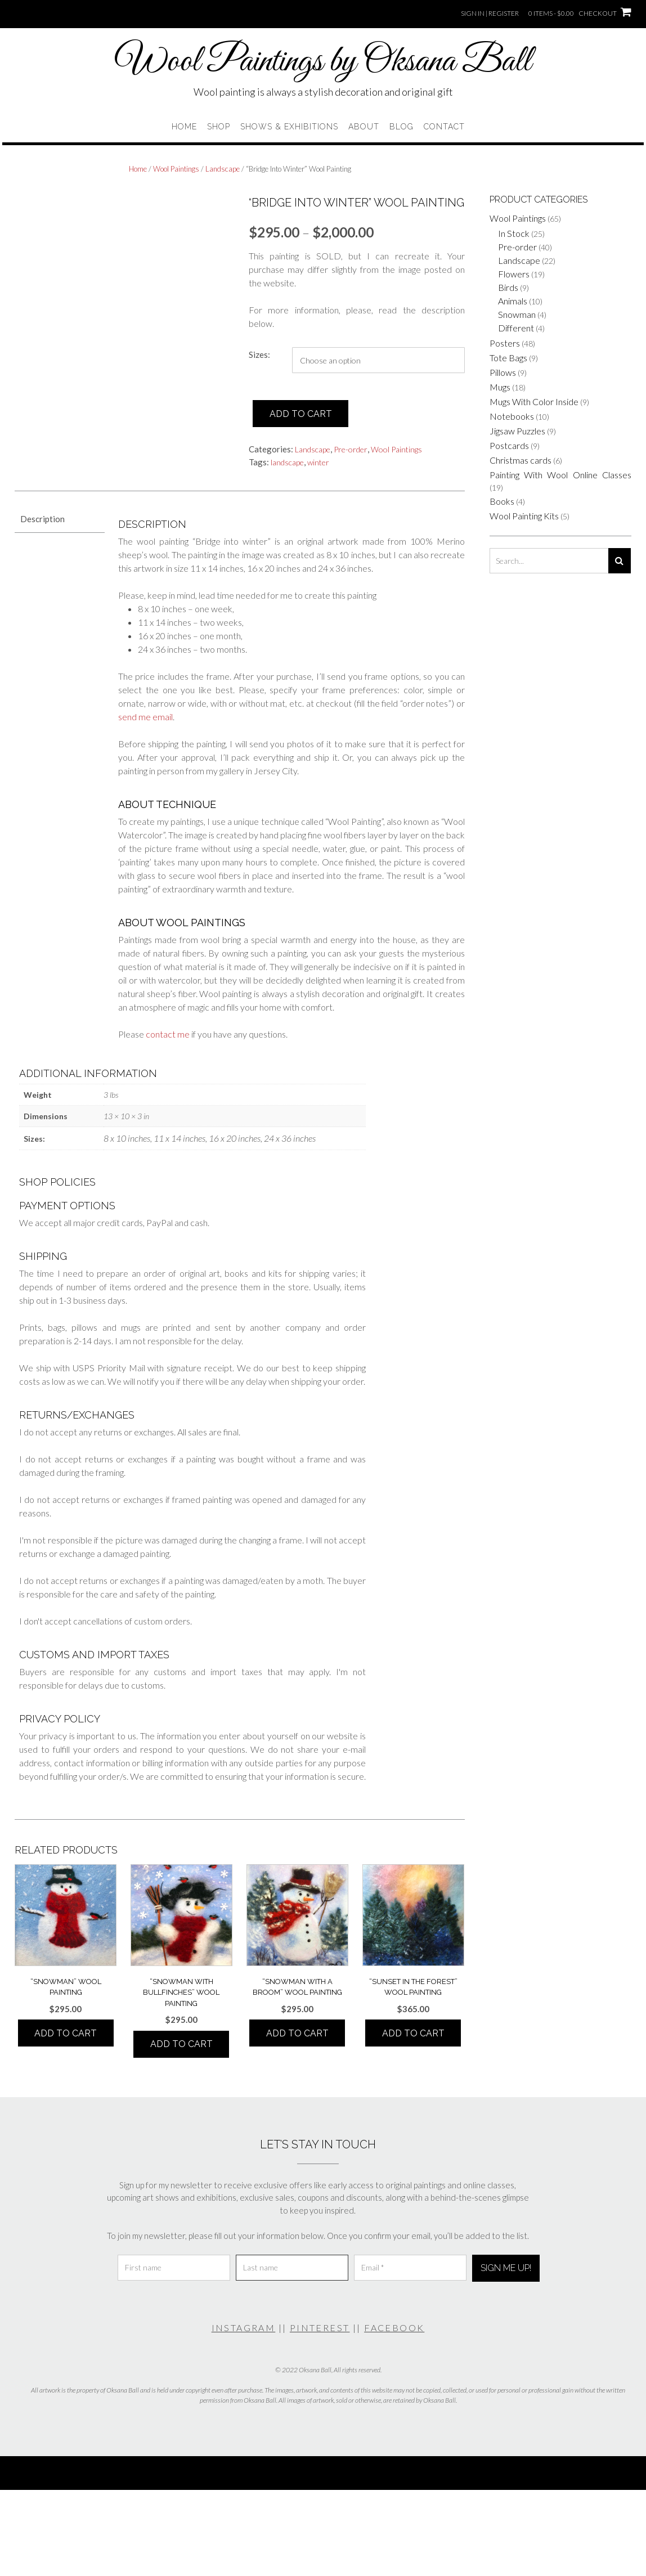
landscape (287, 462)
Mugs (500, 387)
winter (318, 462)
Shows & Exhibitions (289, 126)
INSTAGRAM (244, 2327)
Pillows (503, 372)
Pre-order (350, 449)
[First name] (174, 2268)
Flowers (514, 273)
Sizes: (259, 354)
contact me (168, 1034)
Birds (508, 287)
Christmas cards (520, 460)
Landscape (222, 168)
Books (502, 501)
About (363, 126)
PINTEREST (320, 2327)
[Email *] (410, 2268)
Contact (444, 126)
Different (516, 327)
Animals (512, 300)
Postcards (509, 445)
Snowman (517, 314)
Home (184, 126)
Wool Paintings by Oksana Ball (323, 62)
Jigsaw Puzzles (517, 430)
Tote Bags (508, 357)
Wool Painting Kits (524, 515)
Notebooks (512, 416)
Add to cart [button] (65, 2033)
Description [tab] (42, 519)
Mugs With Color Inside (534, 401)
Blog (401, 126)
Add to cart (301, 414)
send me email (145, 716)
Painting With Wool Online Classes (560, 474)
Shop (218, 126)
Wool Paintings (176, 168)
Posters (505, 343)
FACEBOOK (394, 2327)
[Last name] (292, 2268)
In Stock (514, 233)
